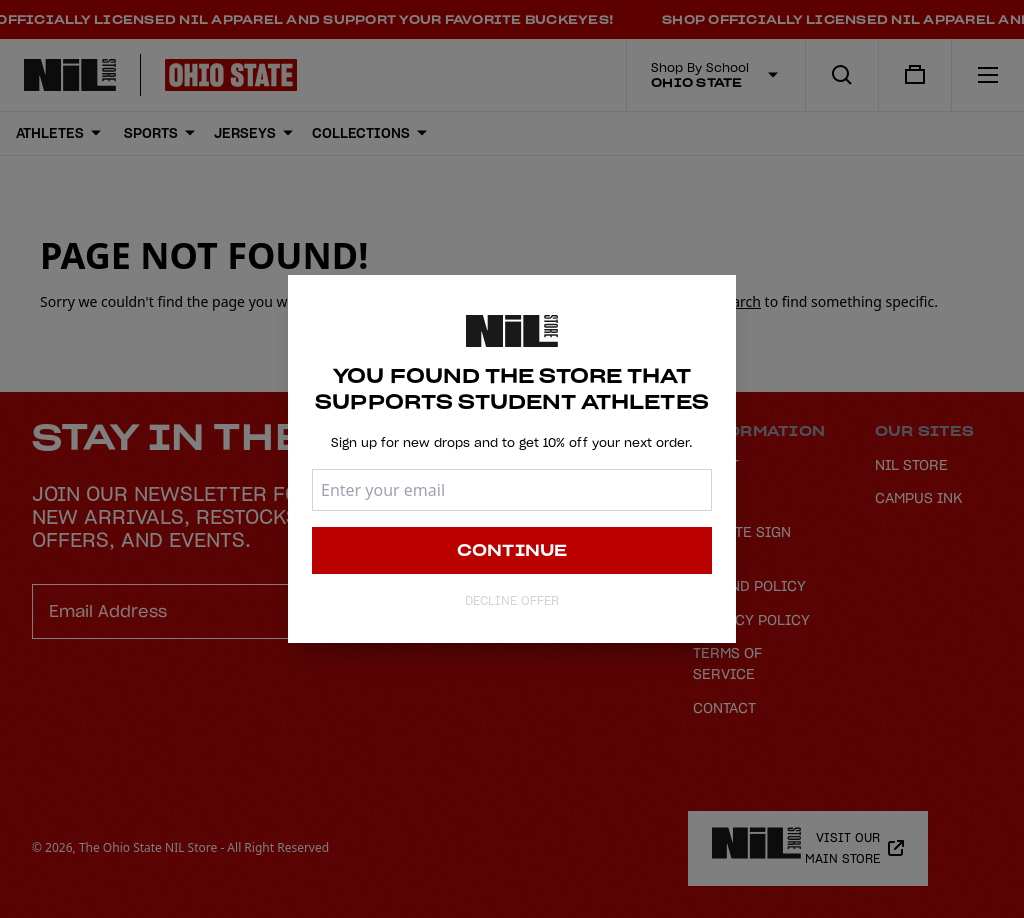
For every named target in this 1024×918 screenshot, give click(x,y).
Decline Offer (512, 601)
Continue (512, 551)
